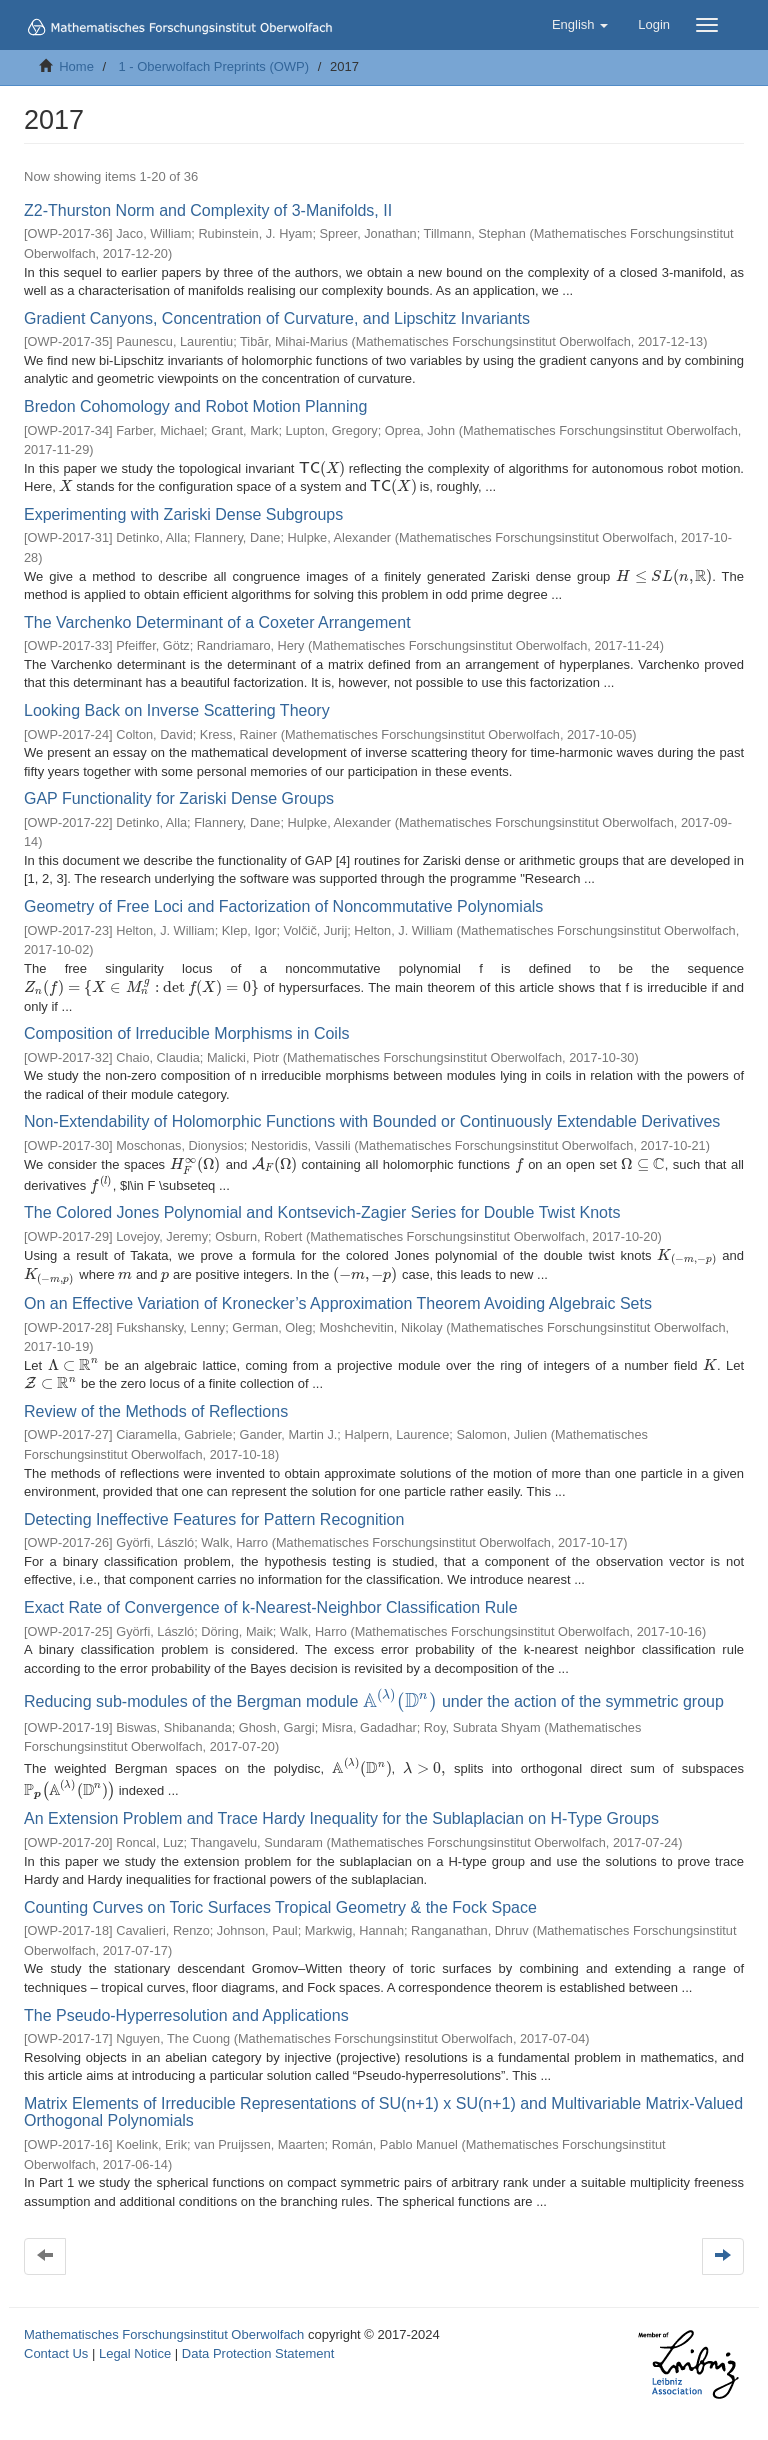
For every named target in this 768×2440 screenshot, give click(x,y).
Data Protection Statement (258, 2338)
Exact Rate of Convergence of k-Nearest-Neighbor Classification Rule (271, 1600)
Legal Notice (135, 2338)
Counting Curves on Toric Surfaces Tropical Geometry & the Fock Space (280, 1892)
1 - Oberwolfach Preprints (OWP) (213, 66)
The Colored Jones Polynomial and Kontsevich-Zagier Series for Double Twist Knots (322, 1203)
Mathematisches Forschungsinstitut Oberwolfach (164, 2319)
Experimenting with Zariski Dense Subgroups (183, 514)
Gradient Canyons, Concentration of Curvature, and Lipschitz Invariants (277, 318)
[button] (580, 25)
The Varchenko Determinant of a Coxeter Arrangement (217, 622)
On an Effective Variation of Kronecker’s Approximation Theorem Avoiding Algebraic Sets (338, 1295)
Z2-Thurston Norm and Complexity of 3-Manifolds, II (208, 210)
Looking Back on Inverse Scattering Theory (177, 710)
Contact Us (56, 2338)
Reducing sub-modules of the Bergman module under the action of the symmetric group (368, 1692)
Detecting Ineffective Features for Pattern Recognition (214, 1512)
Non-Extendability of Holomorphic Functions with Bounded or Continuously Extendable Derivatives (372, 1108)
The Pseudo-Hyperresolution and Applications (186, 2000)
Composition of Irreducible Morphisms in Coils (186, 1019)
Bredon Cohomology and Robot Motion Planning (195, 406)
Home (76, 66)
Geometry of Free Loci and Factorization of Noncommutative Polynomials (283, 906)
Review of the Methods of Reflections (156, 1404)
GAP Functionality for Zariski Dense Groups (179, 798)
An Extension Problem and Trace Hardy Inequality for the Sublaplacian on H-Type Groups (341, 1804)
